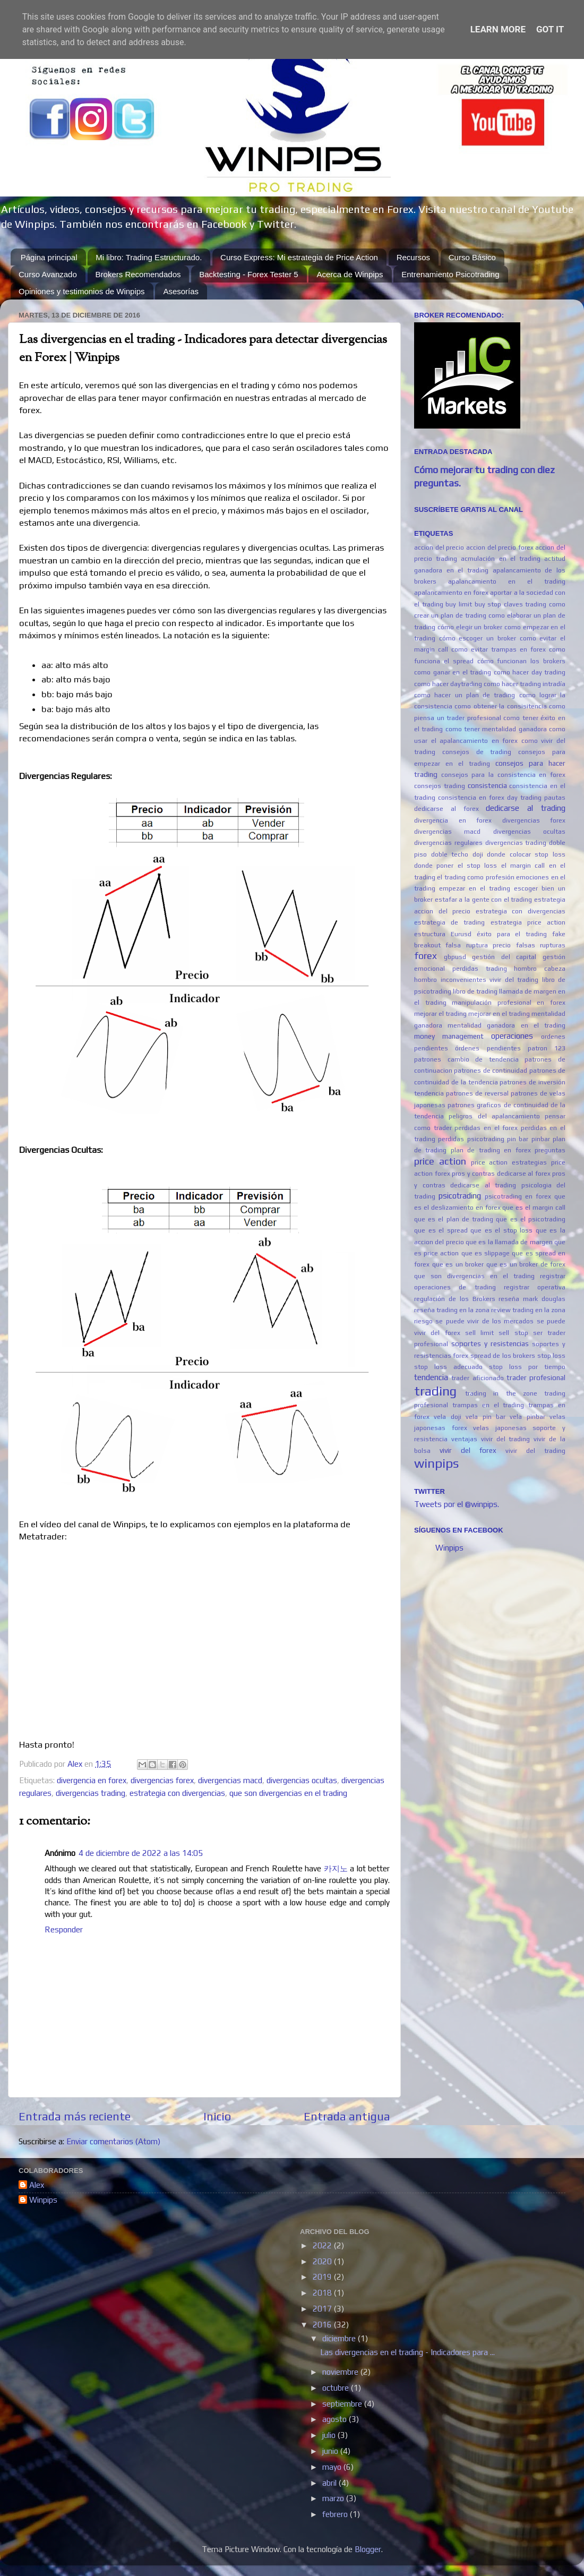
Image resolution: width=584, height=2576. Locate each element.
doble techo (450, 854)
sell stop (513, 1333)
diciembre (340, 2338)
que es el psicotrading (530, 1219)
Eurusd (461, 934)
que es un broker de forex (526, 1264)
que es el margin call (533, 1207)
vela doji (447, 1416)
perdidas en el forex (486, 1128)
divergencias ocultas (302, 1780)
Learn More (498, 29)
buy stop (488, 604)
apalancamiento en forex (451, 592)
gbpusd (455, 957)
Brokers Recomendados (138, 274)
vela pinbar (527, 1416)
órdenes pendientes (487, 1048)
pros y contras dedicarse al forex (501, 1173)
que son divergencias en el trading (288, 1793)
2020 (323, 2261)
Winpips (449, 1547)
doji (478, 854)
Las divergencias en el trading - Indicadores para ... (407, 2352)
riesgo (423, 1321)
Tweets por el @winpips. (456, 1504)
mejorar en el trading (499, 1013)
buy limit (458, 604)
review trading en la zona (528, 1310)
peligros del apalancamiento (494, 1116)
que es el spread (441, 1230)
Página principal (49, 257)
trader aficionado (477, 1378)
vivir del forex (468, 1450)
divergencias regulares (448, 842)
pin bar (517, 1139)
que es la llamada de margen (509, 1242)
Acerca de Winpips (349, 274)
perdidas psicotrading (471, 1139)
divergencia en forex (91, 1780)
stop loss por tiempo (527, 1367)
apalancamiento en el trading (506, 581)
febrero (336, 2514)
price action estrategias (509, 1162)
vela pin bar (485, 1416)
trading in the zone (501, 1393)
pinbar (540, 1139)
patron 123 (546, 1048)
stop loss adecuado (448, 1367)
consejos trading (439, 786)
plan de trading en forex (491, 1150)
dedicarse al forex (446, 808)
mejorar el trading (440, 1013)
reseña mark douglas (532, 1299)
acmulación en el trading (500, 558)
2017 (323, 2308)
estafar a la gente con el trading (484, 899)
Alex (36, 2184)
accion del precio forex (500, 547)
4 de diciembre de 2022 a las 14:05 (141, 1853)
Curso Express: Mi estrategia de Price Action (299, 257)
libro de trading (475, 991)
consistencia (487, 785)
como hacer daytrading (448, 684)
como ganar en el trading (452, 672)
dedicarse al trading (525, 807)
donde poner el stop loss (455, 865)
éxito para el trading (512, 934)
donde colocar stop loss (526, 854)
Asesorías (181, 291)
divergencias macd (230, 1780)
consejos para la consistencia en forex (503, 774)
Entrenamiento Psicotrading (450, 274)
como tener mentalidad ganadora (496, 729)
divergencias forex (162, 1780)
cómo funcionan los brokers (521, 661)
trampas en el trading (488, 1405)
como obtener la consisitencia (500, 706)
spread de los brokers (502, 1355)
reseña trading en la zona (451, 1310)
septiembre (343, 2403)
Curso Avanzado (48, 274)
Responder (64, 1929)
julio (330, 2435)
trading (435, 1390)
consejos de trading (477, 752)
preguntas (550, 1150)
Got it (550, 29)
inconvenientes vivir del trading (490, 979)
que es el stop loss (501, 1230)
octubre (336, 2387)
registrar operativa (534, 1287)
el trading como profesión (475, 877)
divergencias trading (90, 1793)
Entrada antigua (347, 2116)
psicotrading (460, 1195)
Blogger (368, 2549)
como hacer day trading (530, 672)
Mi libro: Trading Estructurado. (149, 257)
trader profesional (535, 1377)
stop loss (551, 1355)
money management (449, 1036)
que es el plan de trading (453, 1219)
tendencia (431, 1377)
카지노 (336, 1868)
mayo (332, 2466)
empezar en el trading (474, 888)
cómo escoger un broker (477, 638)
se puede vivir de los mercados (484, 1321)
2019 (323, 2276)
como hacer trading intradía (524, 684)
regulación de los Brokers (454, 1299)
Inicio (217, 2116)
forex (425, 955)
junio (331, 2450)
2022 (323, 2245)
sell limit (479, 1333)
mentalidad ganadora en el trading (506, 1025)
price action (440, 1161)
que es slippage (485, 1253)
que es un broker (458, 1264)
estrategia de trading (449, 922)
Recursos (413, 257)
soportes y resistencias (490, 1343)
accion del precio (439, 547)
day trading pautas (536, 797)
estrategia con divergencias (177, 1793)
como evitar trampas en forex (498, 649)
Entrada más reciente (75, 2116)
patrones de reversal (477, 1093)
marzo (334, 2498)
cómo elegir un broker (469, 627)
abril (330, 2482)
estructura (429, 934)
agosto (335, 2419)
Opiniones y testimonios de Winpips (82, 291)
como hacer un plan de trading (464, 695)
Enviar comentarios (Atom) (113, 2141)
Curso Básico (472, 257)
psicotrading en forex (518, 1196)
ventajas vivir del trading (490, 1439)
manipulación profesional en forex (508, 1002)
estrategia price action (528, 922)
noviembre (341, 2371)
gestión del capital (504, 957)
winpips (436, 1463)
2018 (323, 2292)
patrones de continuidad (490, 1070)
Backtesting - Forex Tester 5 (248, 274)
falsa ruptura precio (478, 945)
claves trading (525, 604)
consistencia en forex (471, 797)
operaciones (512, 1035)
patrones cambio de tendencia (466, 1059)
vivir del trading (535, 1450)
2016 (323, 2324)
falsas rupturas (540, 945)
